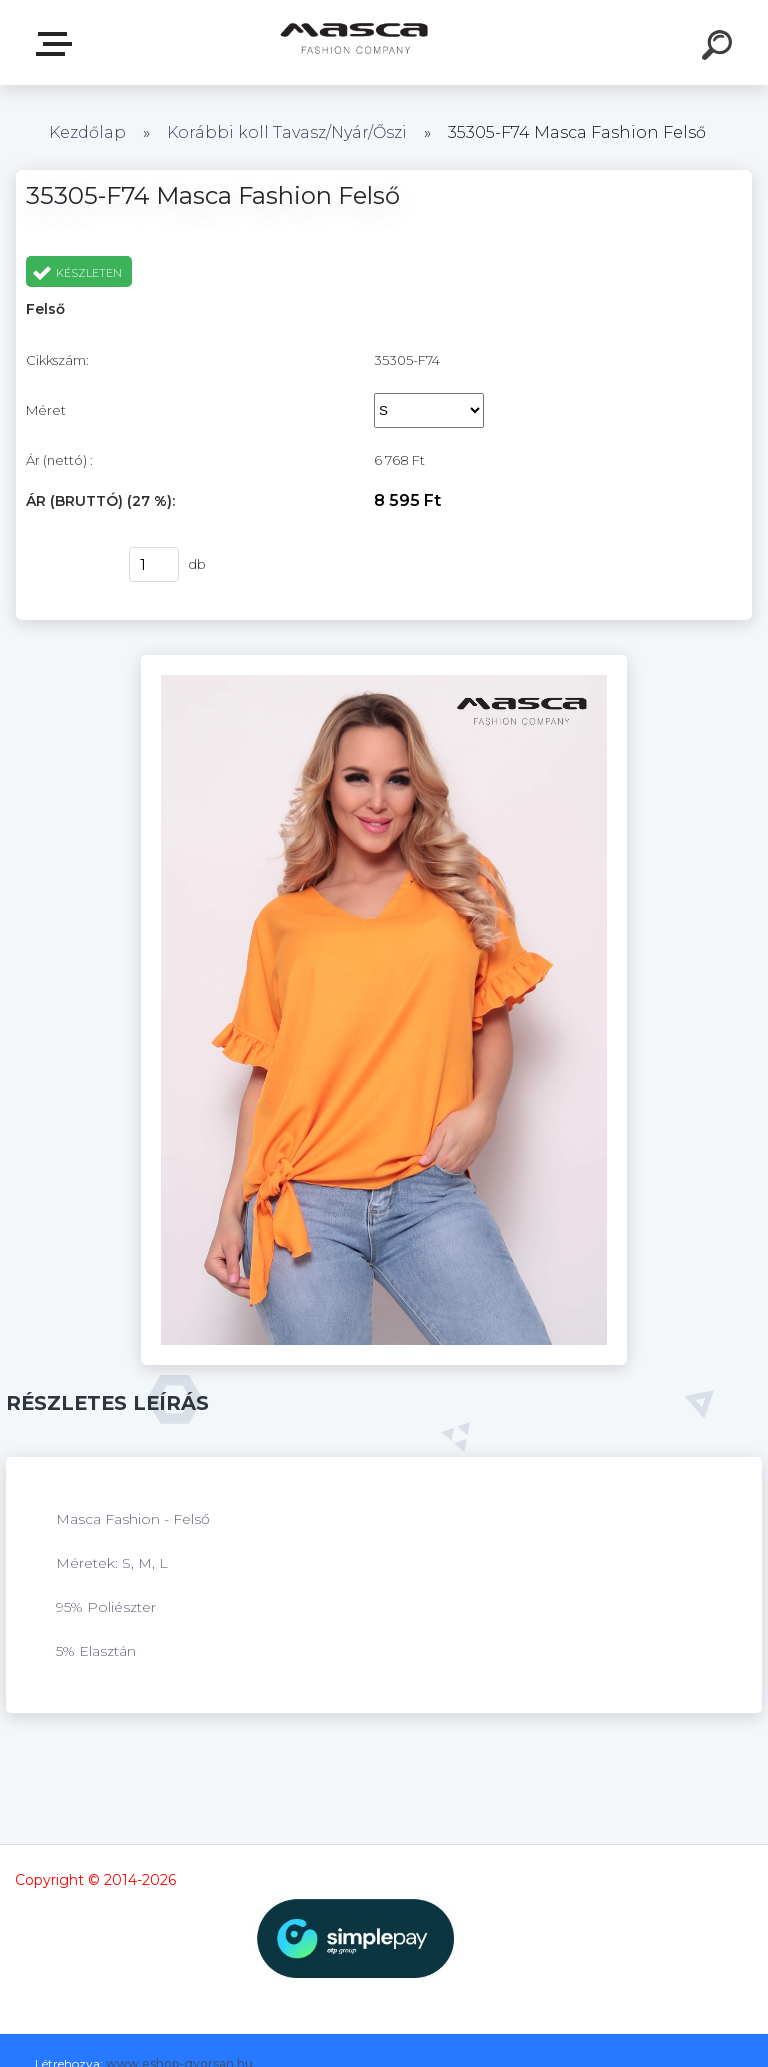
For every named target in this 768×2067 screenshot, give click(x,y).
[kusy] (154, 564)
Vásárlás (65, 565)
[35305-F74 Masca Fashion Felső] (384, 662)
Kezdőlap (87, 132)
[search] (720, 48)
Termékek (58, 44)
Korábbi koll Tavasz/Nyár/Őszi (289, 132)
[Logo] (354, 42)
